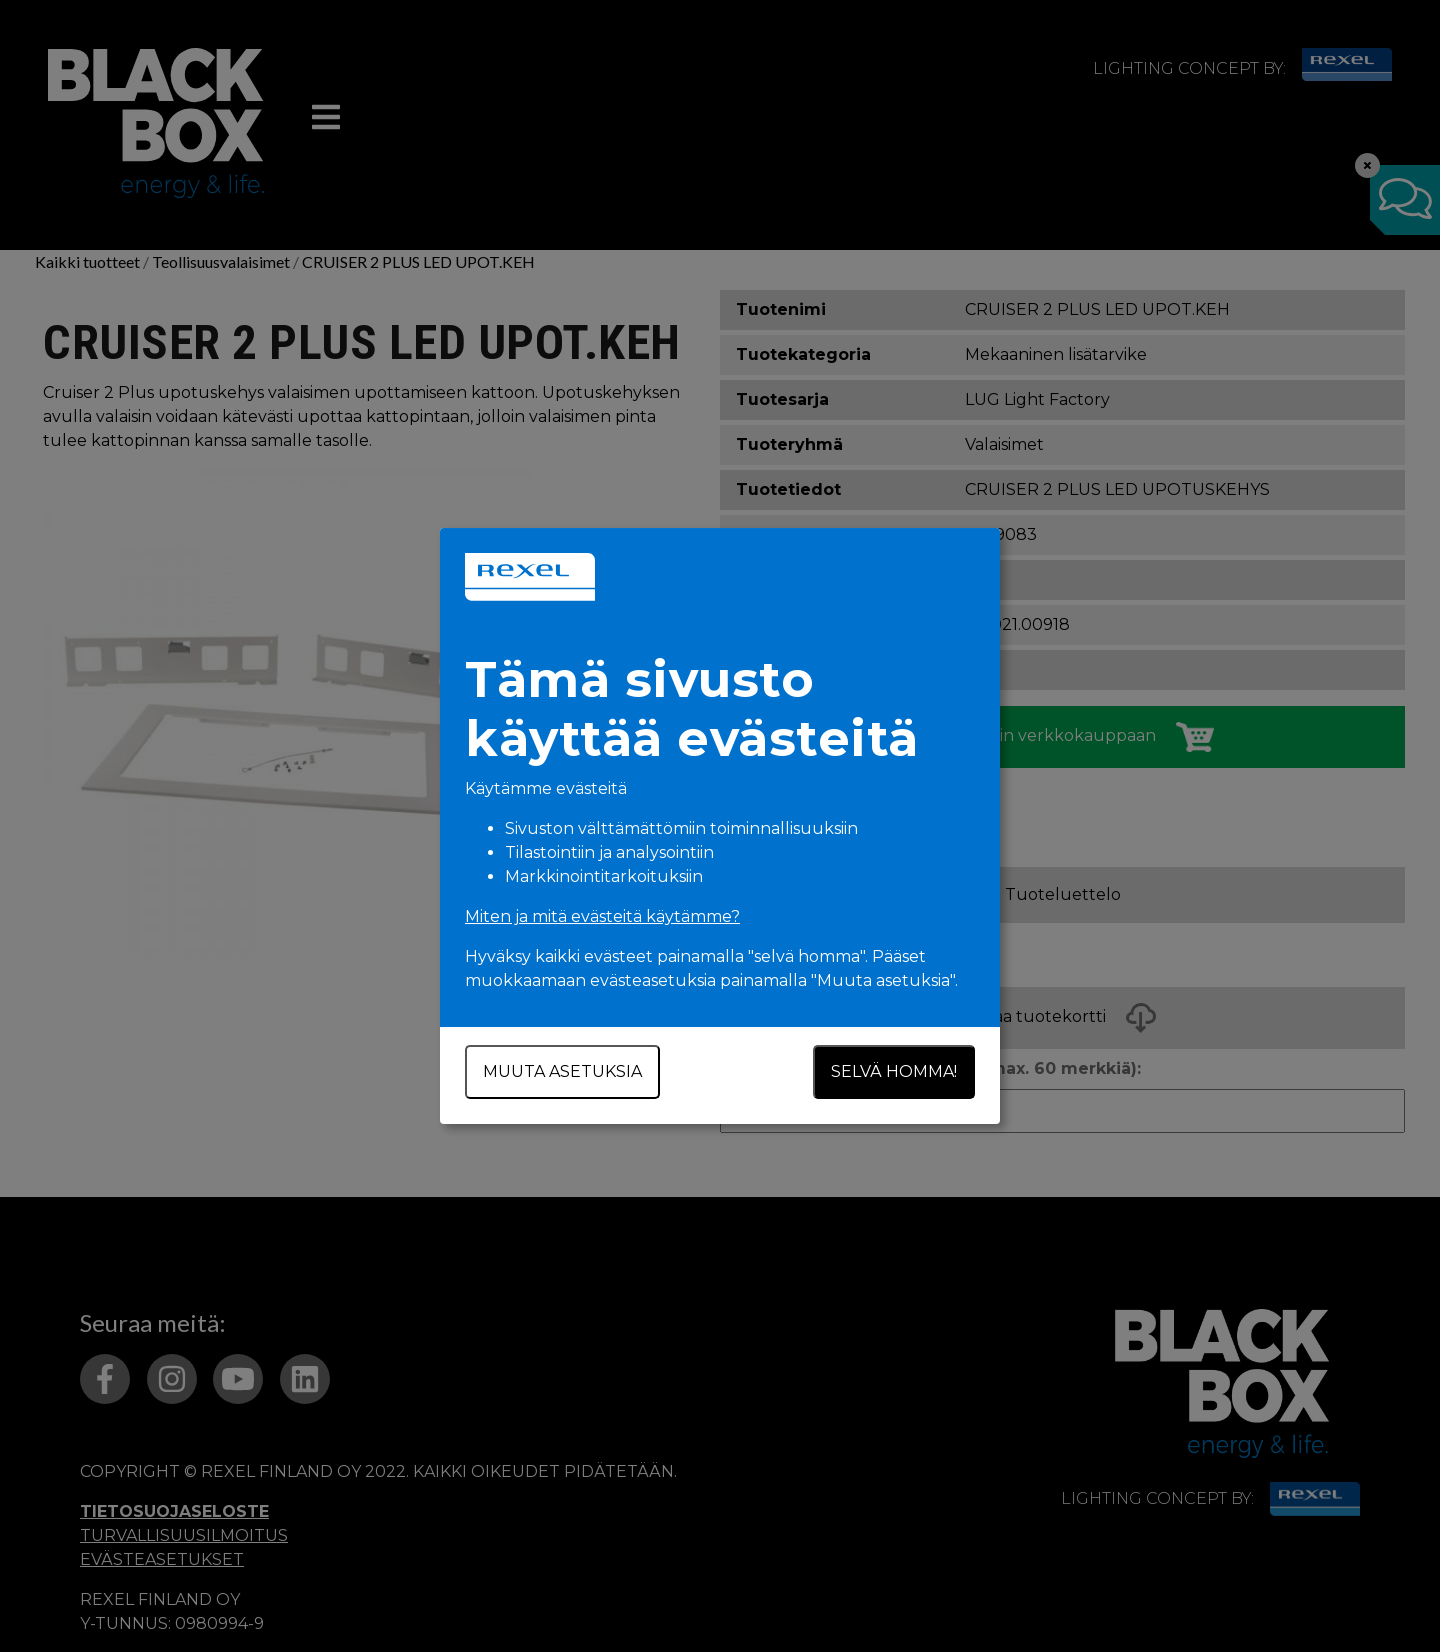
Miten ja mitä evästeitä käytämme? (602, 916)
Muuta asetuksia (562, 1071)
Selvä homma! (894, 1071)
